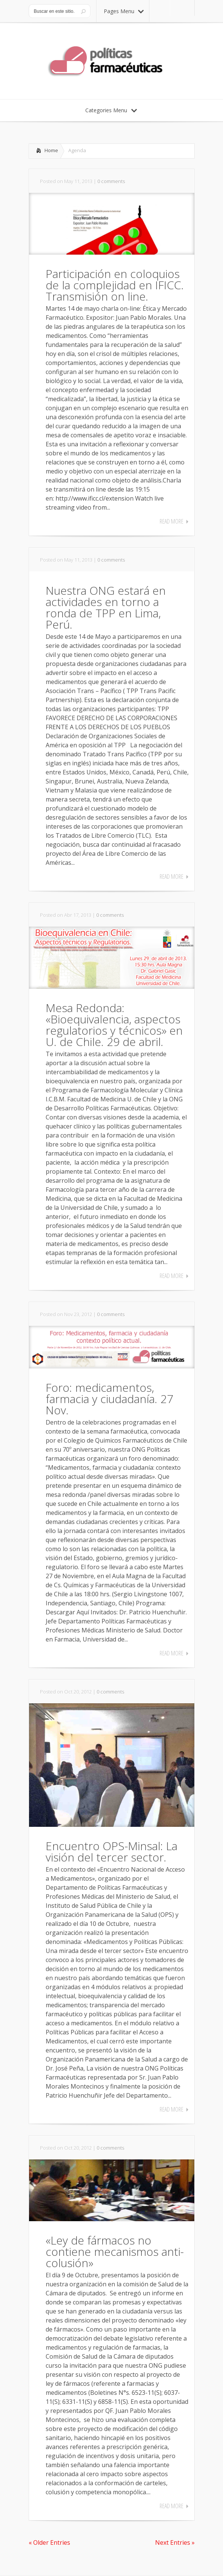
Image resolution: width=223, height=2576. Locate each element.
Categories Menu (111, 110)
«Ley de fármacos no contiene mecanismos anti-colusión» (115, 2251)
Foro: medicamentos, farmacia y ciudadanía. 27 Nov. (109, 1399)
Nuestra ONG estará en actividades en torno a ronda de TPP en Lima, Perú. (106, 607)
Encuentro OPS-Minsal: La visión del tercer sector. (111, 1851)
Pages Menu (124, 11)
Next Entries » (175, 2542)
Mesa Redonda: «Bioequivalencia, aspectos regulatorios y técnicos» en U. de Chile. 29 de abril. (114, 1024)
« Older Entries (49, 2542)
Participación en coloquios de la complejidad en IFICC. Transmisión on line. (115, 285)
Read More (171, 521)
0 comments (111, 181)
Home (51, 150)
